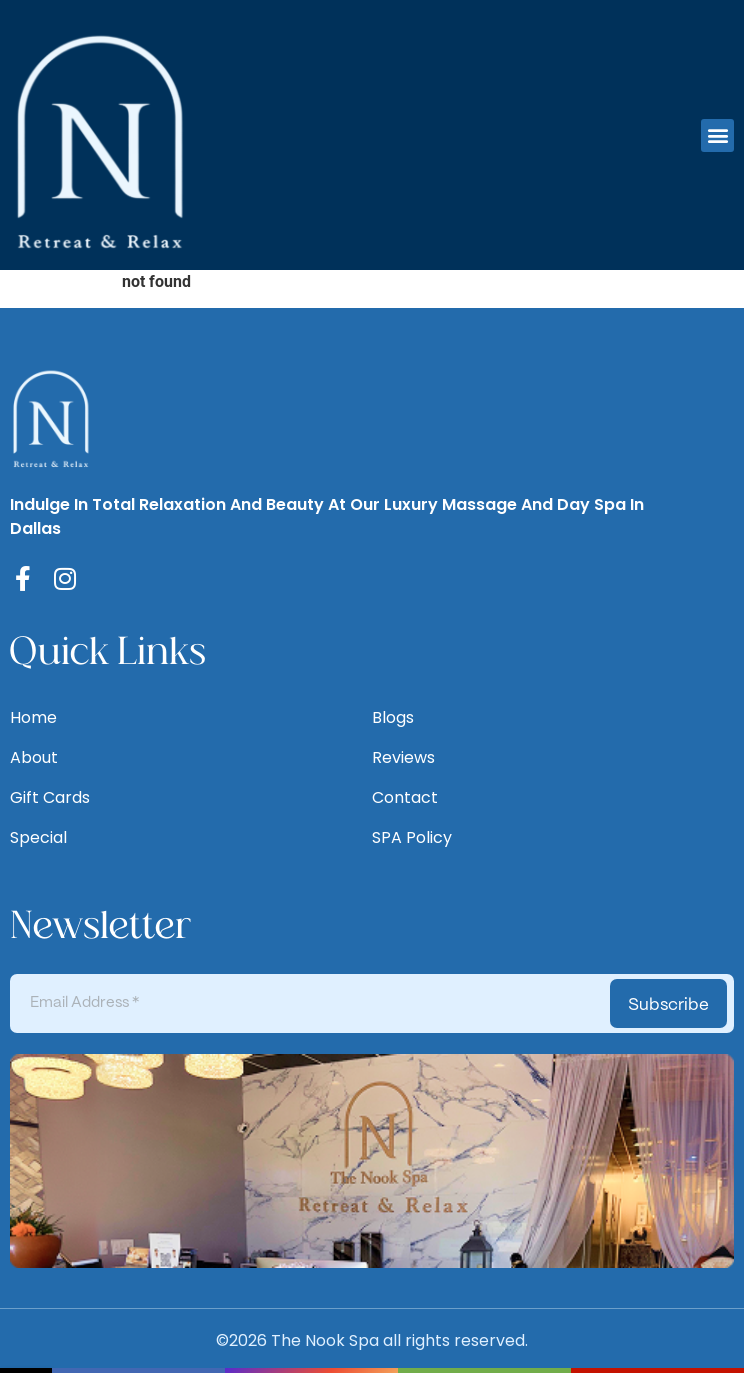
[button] (717, 135)
